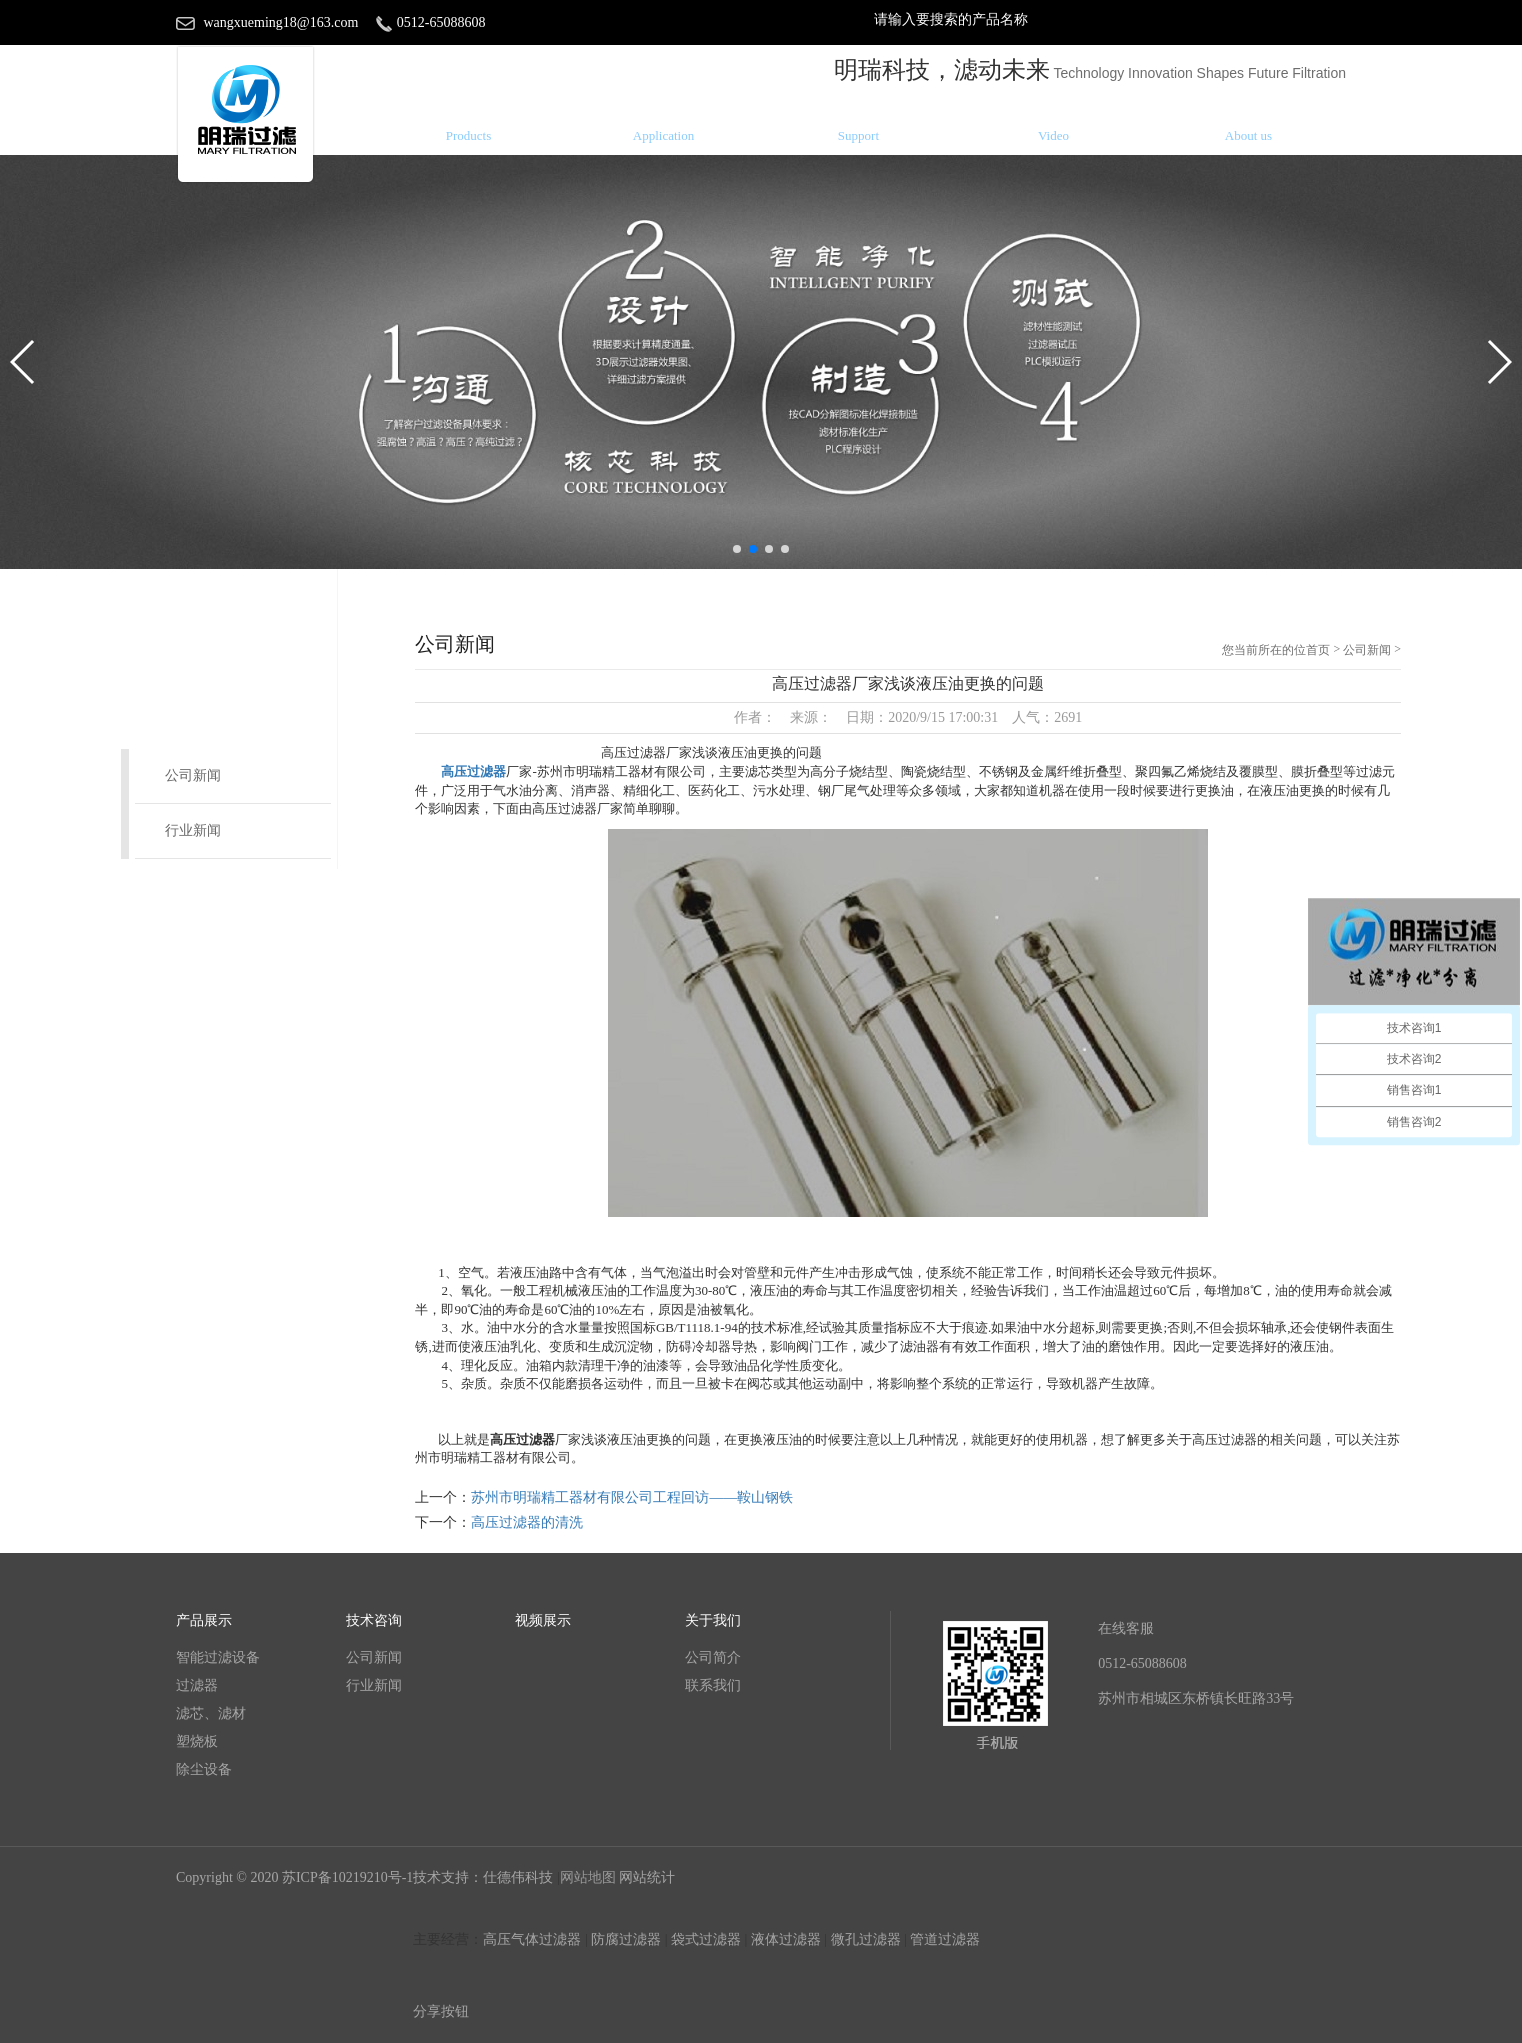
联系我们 (713, 1685)
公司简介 (713, 1657)
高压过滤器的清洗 (527, 1522)
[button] (737, 549)
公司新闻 (193, 775)
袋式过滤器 (706, 1939)
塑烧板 (197, 1741)
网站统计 (647, 1877)
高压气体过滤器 (532, 1939)
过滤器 (197, 1685)
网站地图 (588, 1877)
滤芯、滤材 (211, 1713)
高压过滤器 (473, 771)
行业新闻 (193, 830)
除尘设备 (204, 1769)
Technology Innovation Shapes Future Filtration (1199, 73)
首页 (1318, 650)
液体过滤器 (786, 1939)
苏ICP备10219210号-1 (347, 1877)
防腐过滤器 (626, 1939)
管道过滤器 (945, 1939)
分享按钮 (441, 2011)
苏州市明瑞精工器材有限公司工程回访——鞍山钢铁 (632, 1497)
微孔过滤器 (866, 1939)
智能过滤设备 (218, 1657)
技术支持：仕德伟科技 (485, 1877)
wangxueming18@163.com (281, 22)
